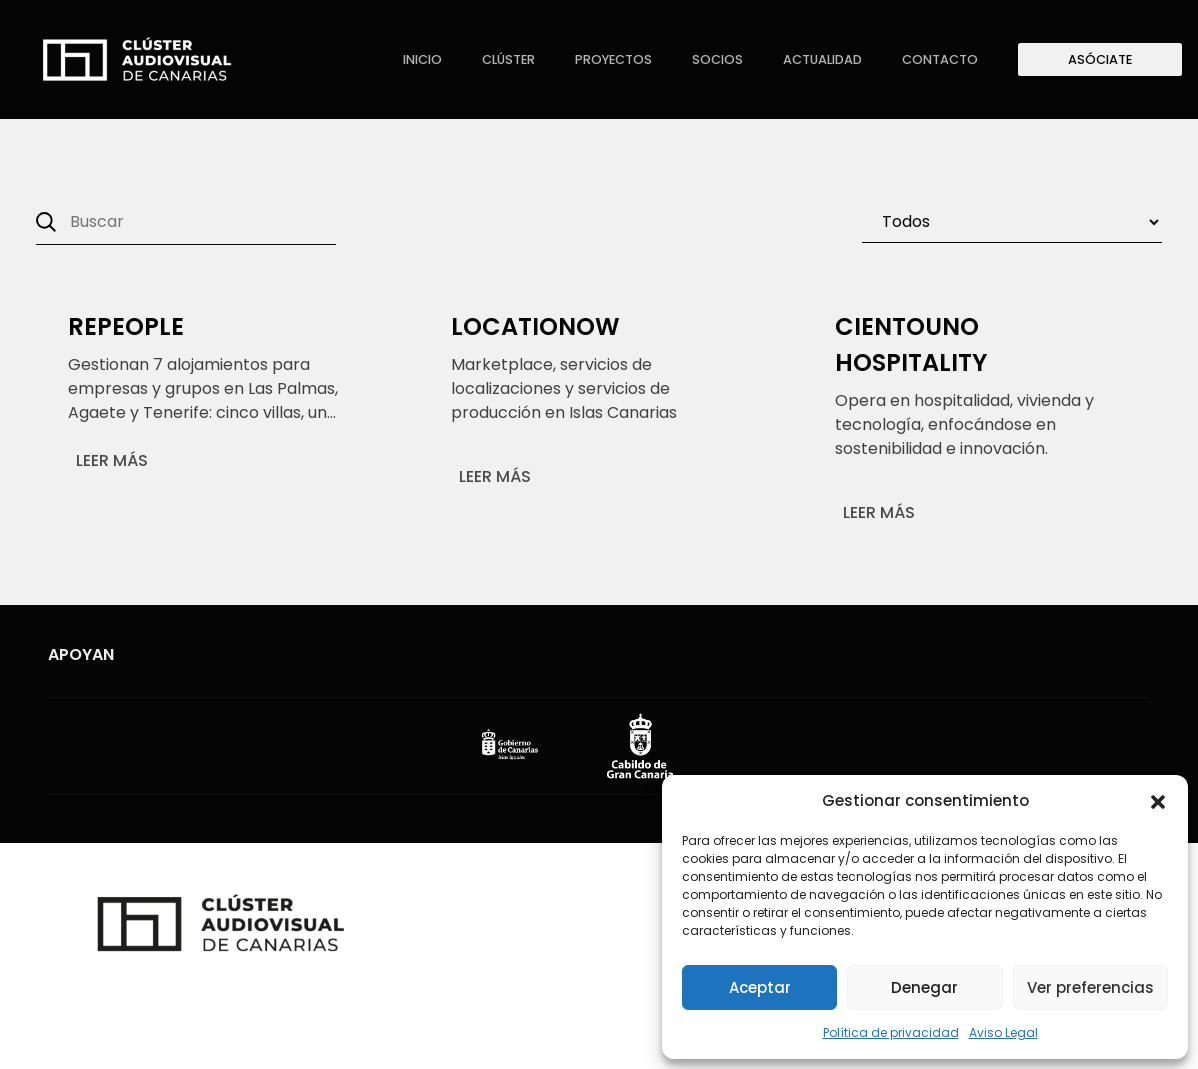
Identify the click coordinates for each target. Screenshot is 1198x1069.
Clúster (508, 59)
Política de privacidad (891, 1032)
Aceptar (760, 987)
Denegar (924, 987)
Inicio (422, 59)
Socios (717, 59)
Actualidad (822, 59)
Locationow (535, 326)
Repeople (126, 326)
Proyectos (613, 59)
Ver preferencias (1090, 987)
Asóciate (1100, 59)
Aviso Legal (1003, 1032)
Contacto (940, 59)
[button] (1158, 801)
